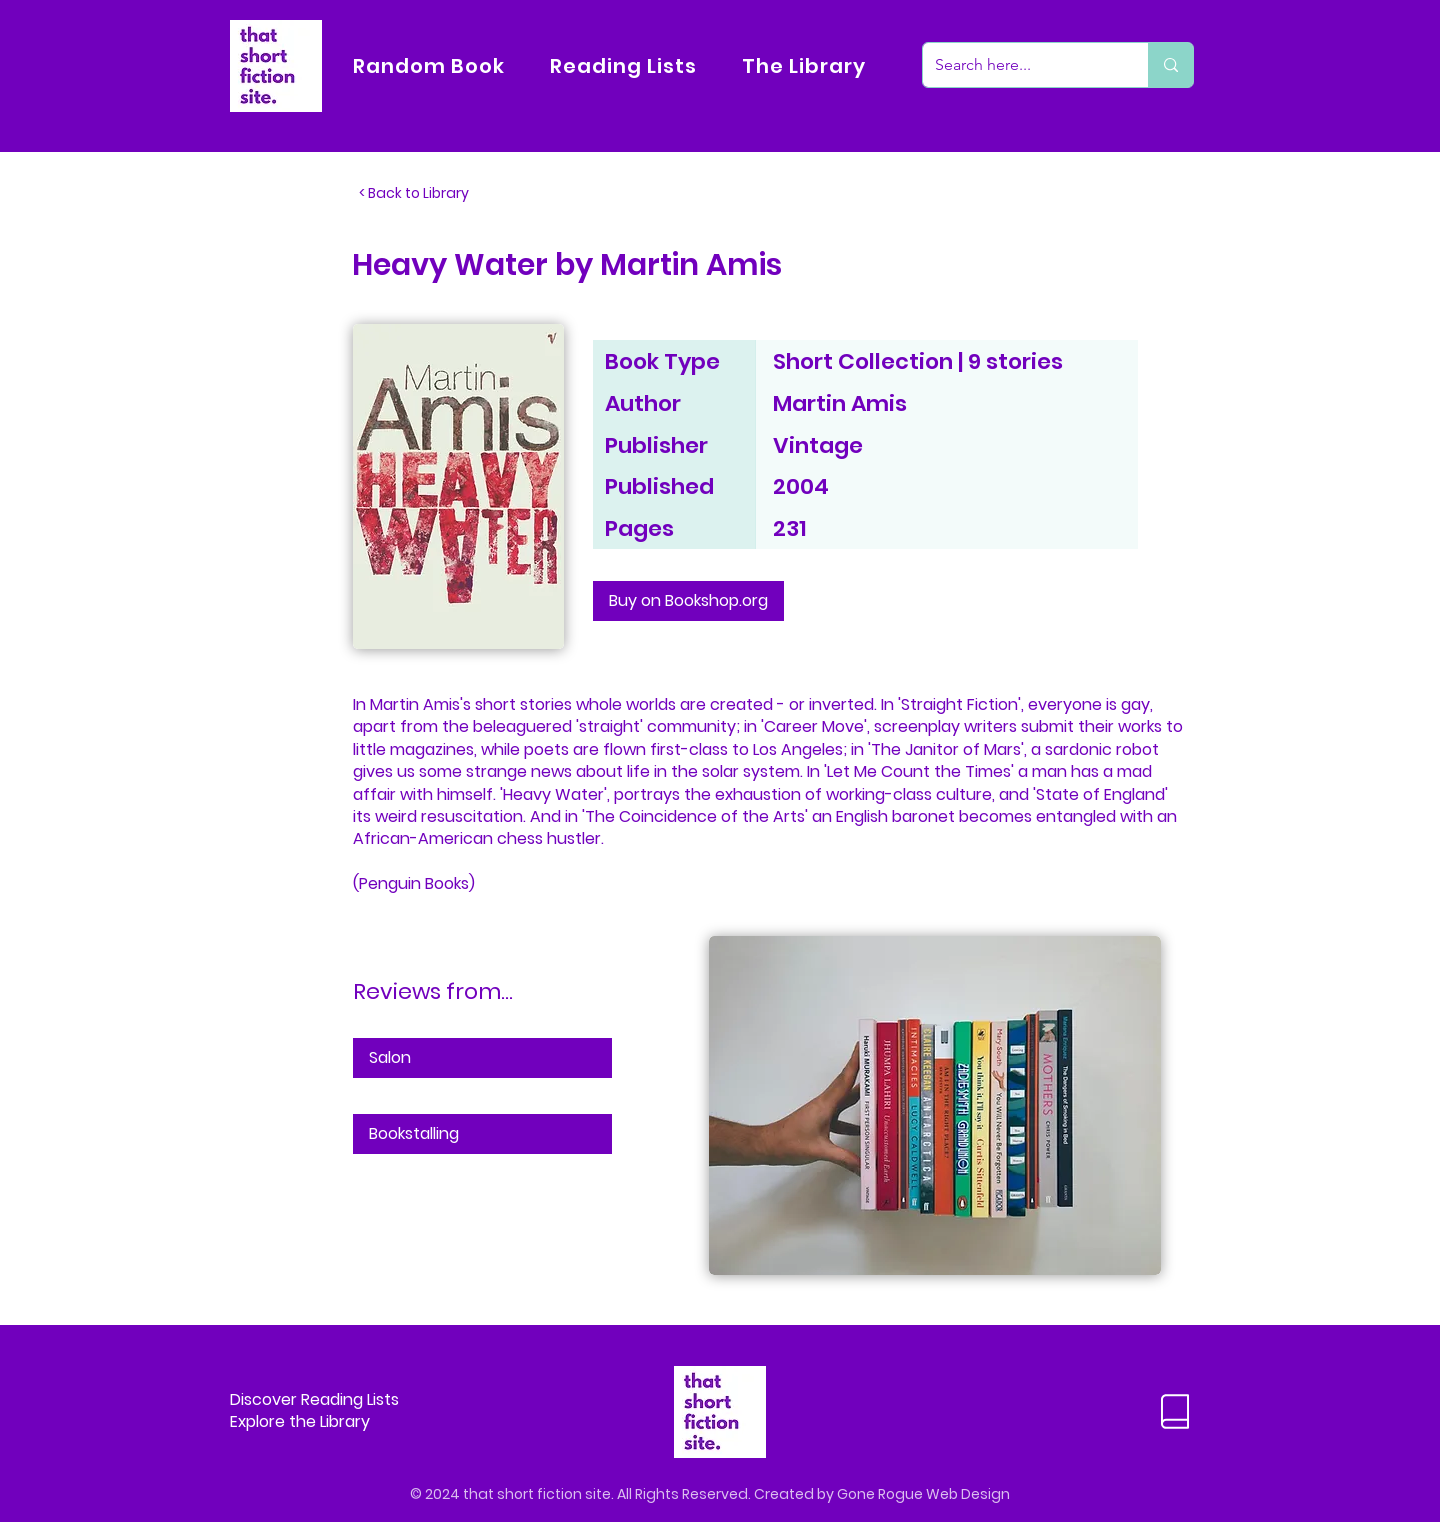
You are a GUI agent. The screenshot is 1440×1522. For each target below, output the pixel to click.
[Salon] (482, 1058)
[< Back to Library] (425, 194)
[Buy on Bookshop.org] (688, 601)
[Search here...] (1020, 65)
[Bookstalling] (482, 1134)
